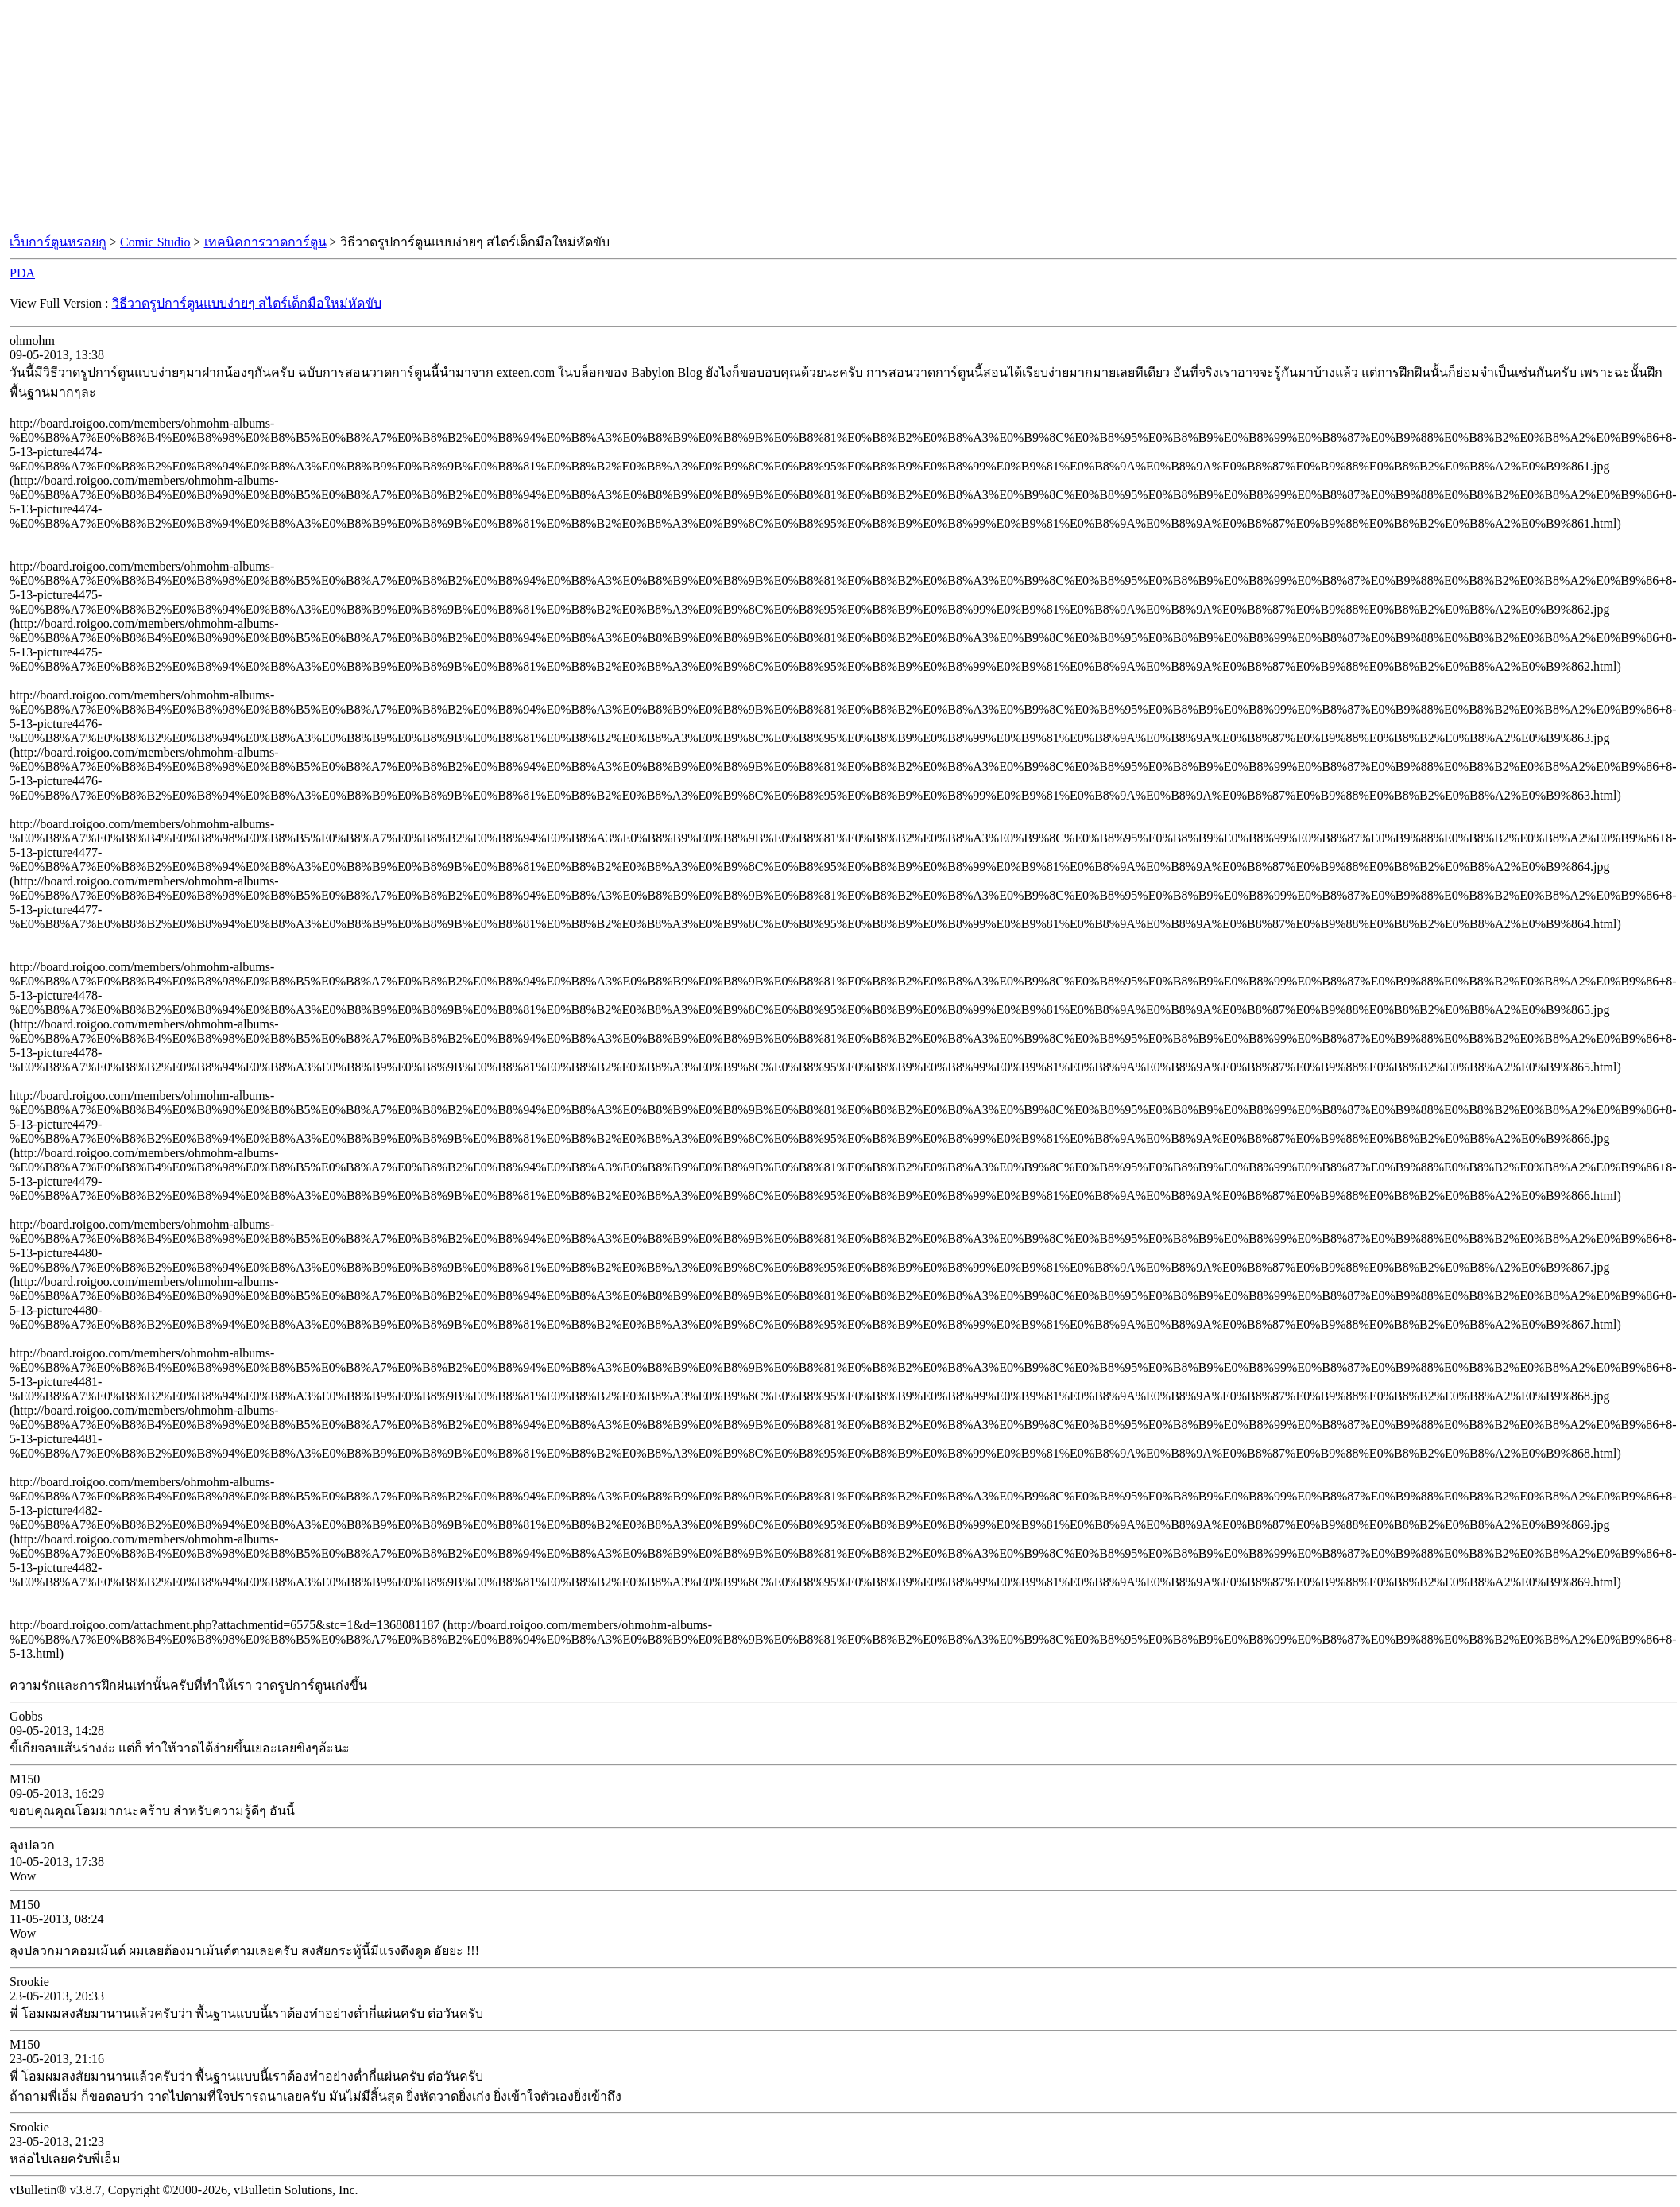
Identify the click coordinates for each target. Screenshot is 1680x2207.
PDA (22, 273)
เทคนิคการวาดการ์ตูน (265, 242)
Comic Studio (155, 242)
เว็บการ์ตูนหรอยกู (58, 242)
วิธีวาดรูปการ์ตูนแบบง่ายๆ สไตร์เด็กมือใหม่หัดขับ (246, 303)
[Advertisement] (840, 117)
